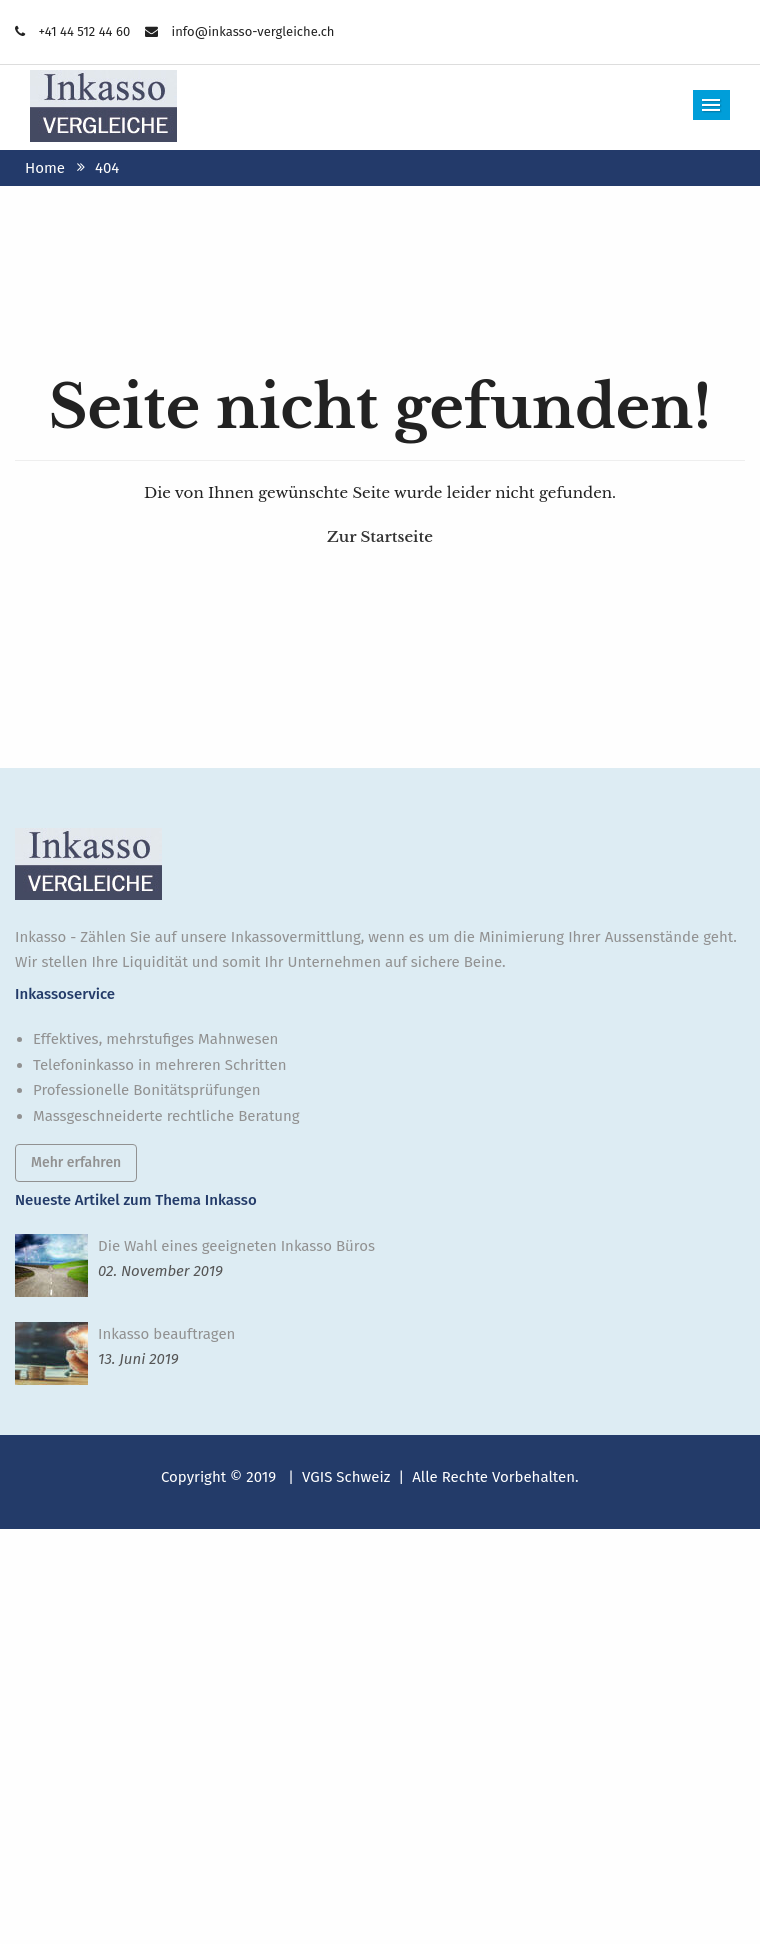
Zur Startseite (380, 536)
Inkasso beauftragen (166, 1334)
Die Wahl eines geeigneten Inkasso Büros (236, 1246)
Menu (712, 105)
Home (45, 168)
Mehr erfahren (76, 1162)
